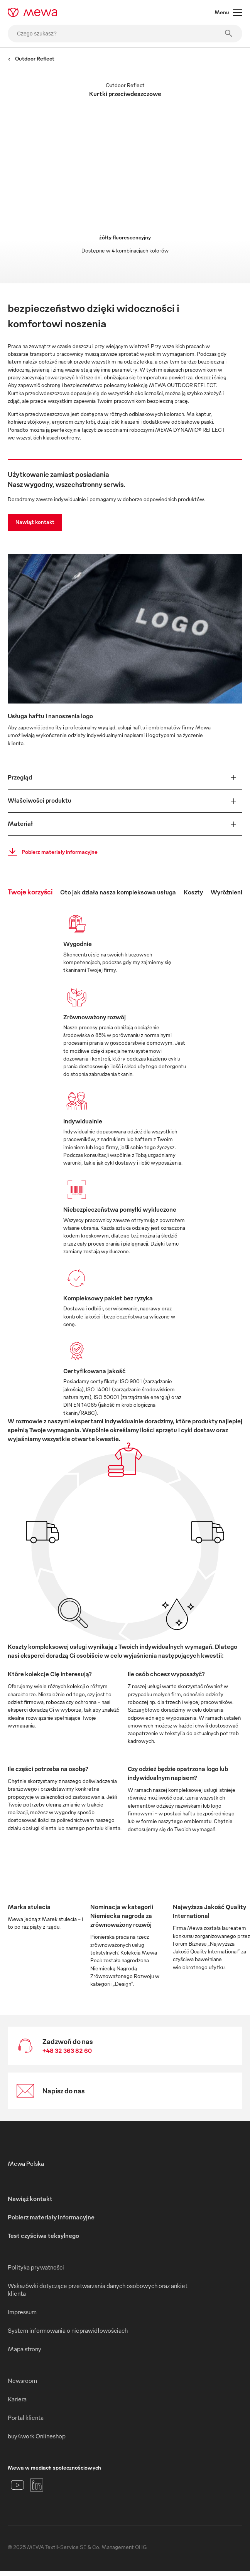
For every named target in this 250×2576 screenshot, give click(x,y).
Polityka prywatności (36, 2267)
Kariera (17, 2399)
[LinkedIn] (36, 2485)
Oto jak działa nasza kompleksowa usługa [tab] (118, 892)
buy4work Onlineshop (37, 2436)
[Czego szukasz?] (125, 33)
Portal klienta (26, 2417)
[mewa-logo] (32, 12)
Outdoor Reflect (31, 58)
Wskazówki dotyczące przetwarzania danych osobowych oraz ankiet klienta (98, 2289)
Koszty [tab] (193, 892)
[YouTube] (17, 2485)
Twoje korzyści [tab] (30, 891)
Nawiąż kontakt (34, 522)
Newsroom (22, 2380)
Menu (228, 12)
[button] (125, 777)
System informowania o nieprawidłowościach (68, 2330)
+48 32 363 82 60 (67, 2050)
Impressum (22, 2312)
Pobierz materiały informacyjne (50, 852)
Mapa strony (24, 2349)
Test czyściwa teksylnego (43, 2235)
